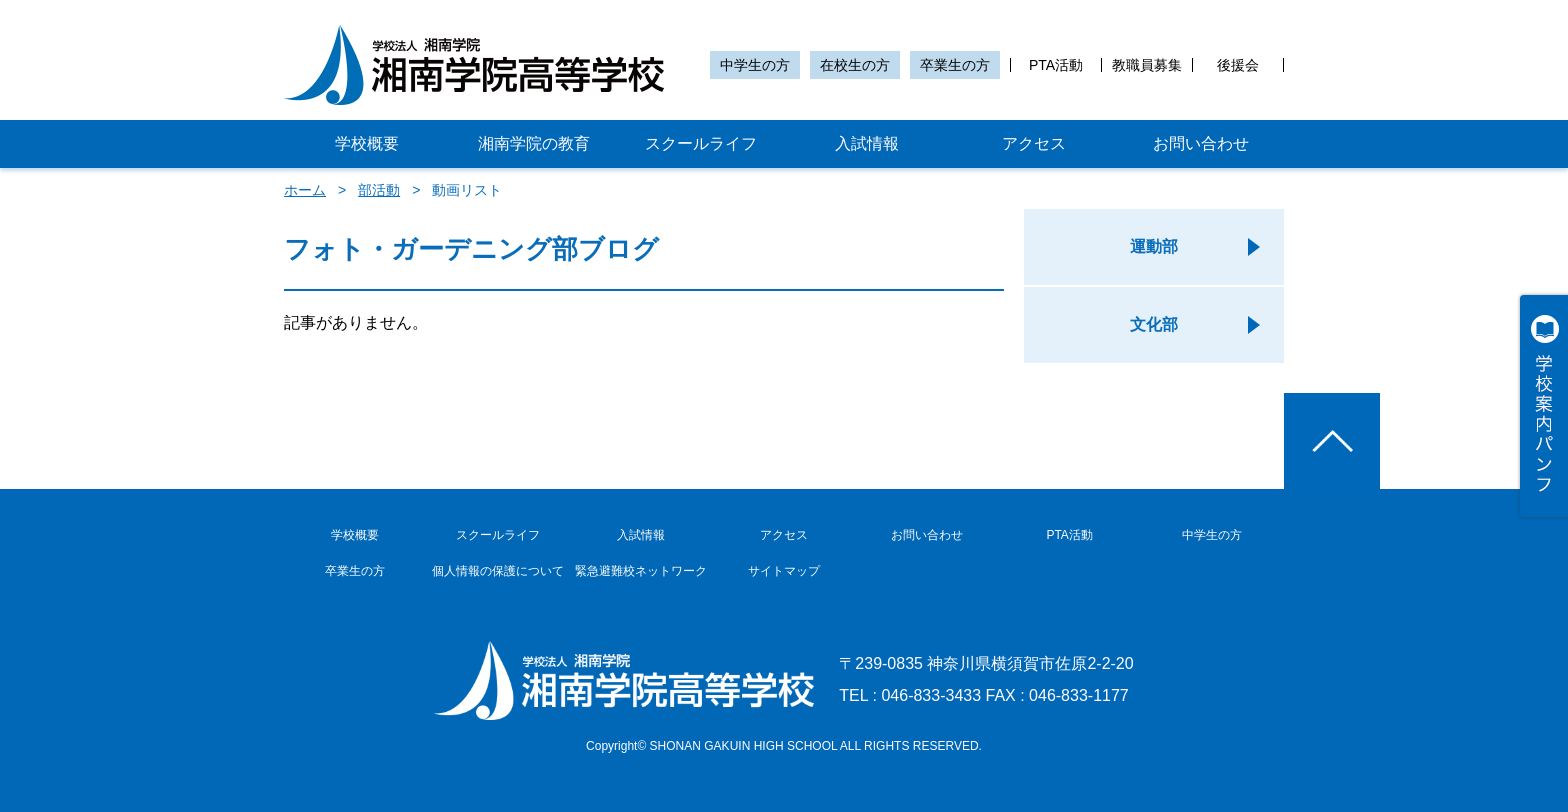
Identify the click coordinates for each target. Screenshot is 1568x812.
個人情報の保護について (498, 571)
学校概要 (367, 143)
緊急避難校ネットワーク (641, 571)
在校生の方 (855, 65)
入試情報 (867, 143)
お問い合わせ (1201, 143)
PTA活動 (1056, 65)
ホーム (305, 190)
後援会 (1238, 65)
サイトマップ (784, 571)
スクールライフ (701, 143)
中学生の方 (755, 65)
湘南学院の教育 (534, 143)
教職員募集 (1147, 65)
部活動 (379, 190)
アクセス (1034, 143)
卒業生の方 (955, 65)
